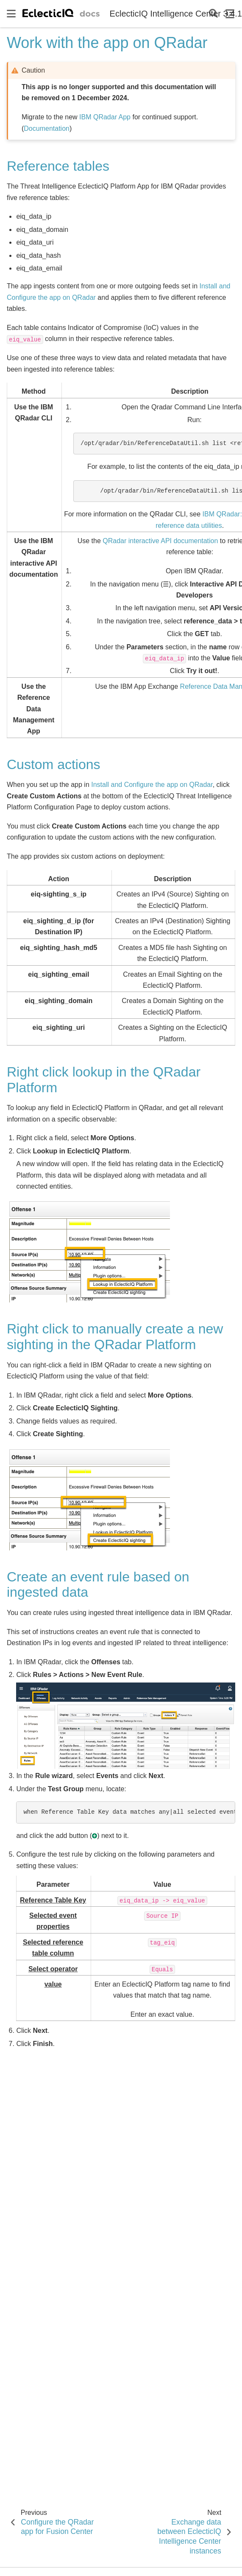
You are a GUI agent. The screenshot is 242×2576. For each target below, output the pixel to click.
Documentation (47, 128)
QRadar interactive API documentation (160, 540)
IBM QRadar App (105, 117)
